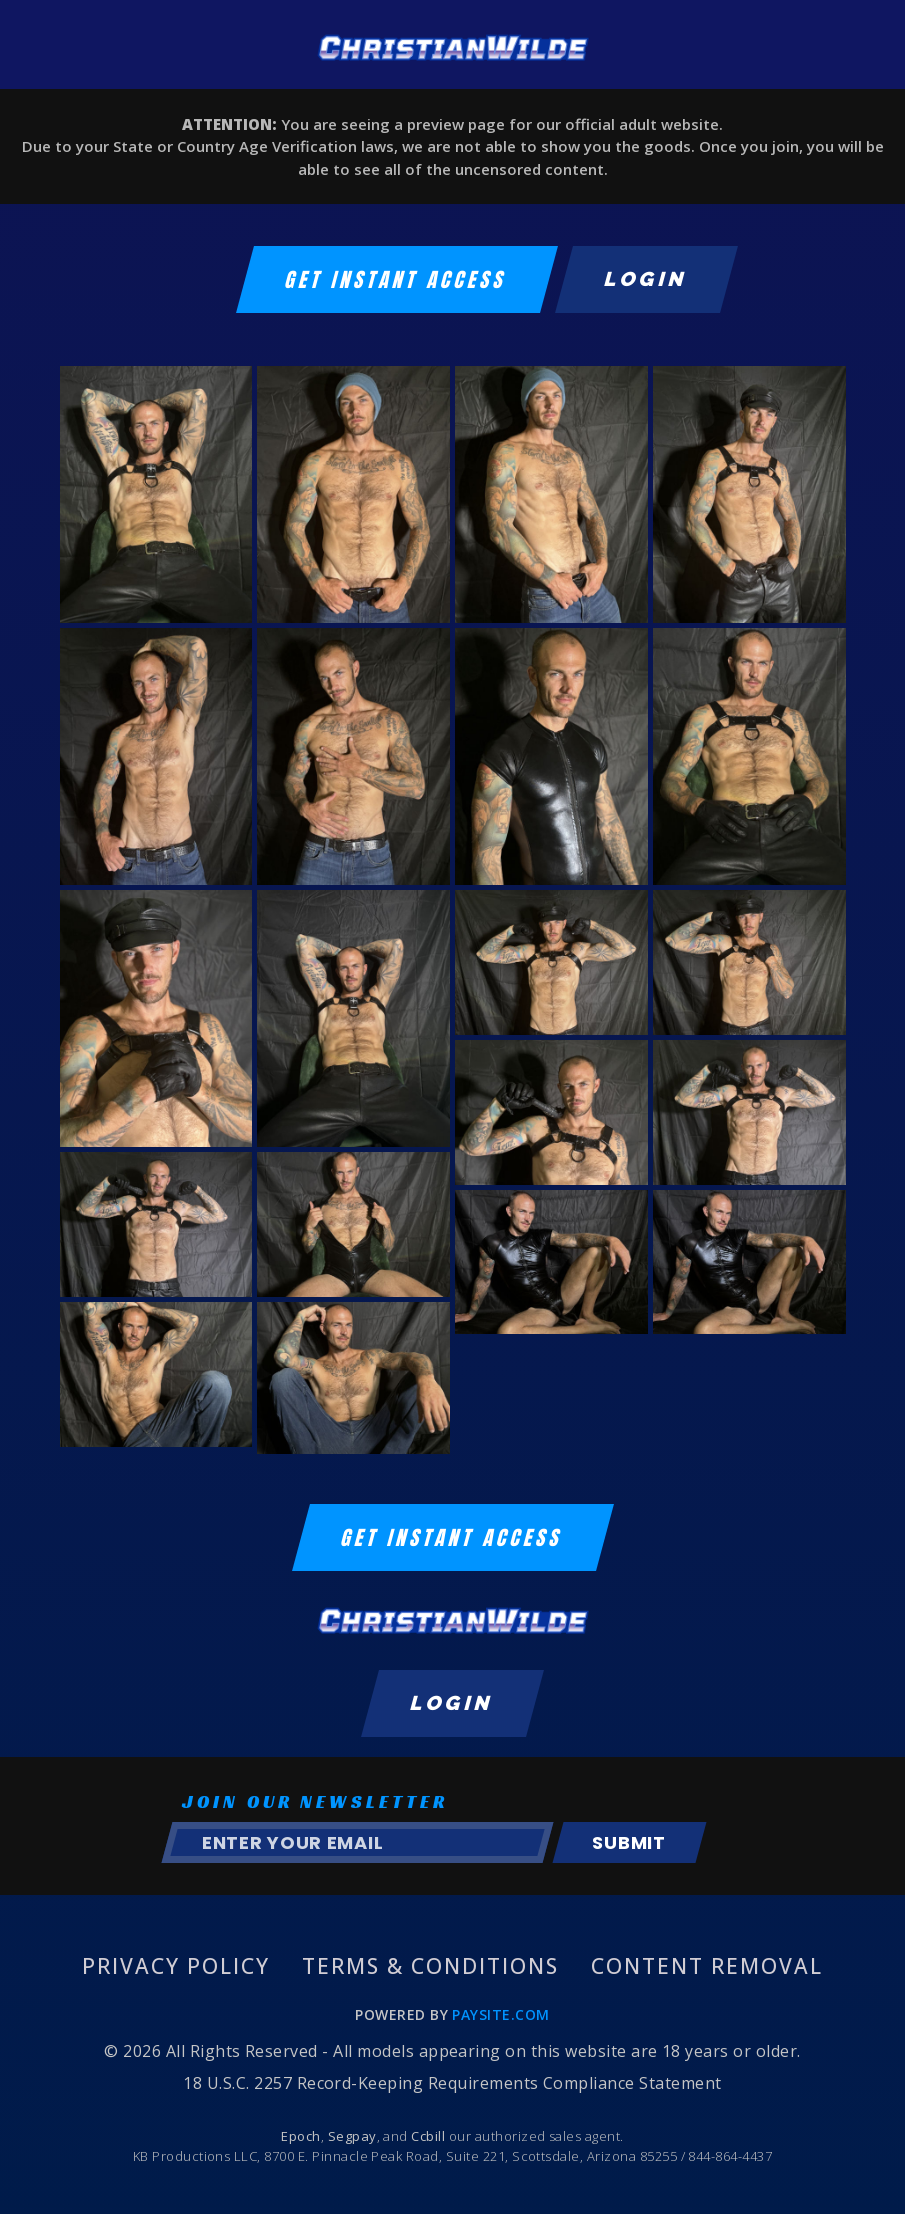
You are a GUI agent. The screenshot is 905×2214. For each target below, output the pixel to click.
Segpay (352, 2136)
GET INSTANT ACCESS (397, 279)
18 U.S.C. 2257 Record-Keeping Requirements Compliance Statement (452, 2083)
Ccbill (428, 2136)
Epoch (300, 2136)
